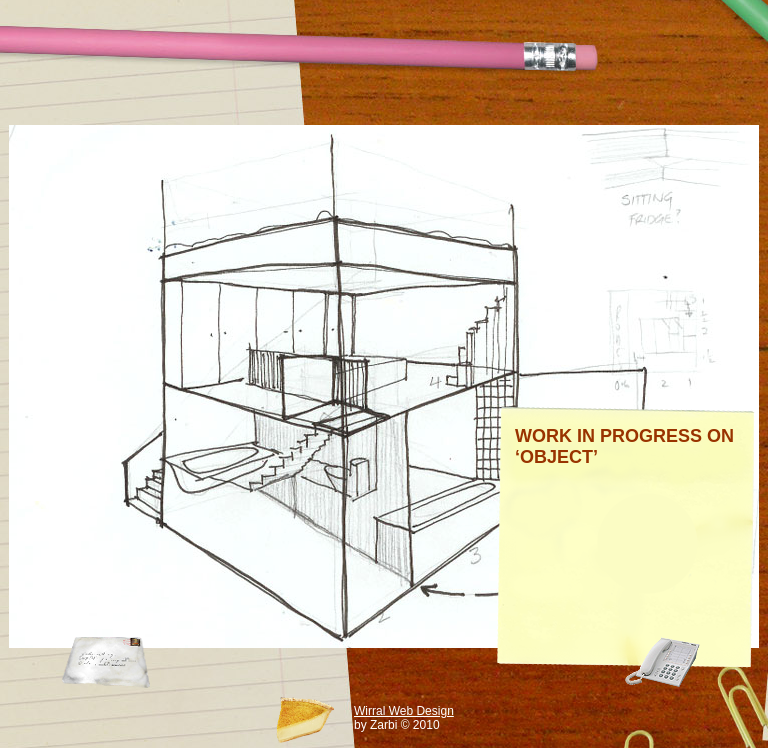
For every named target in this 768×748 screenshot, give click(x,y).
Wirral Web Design (404, 711)
